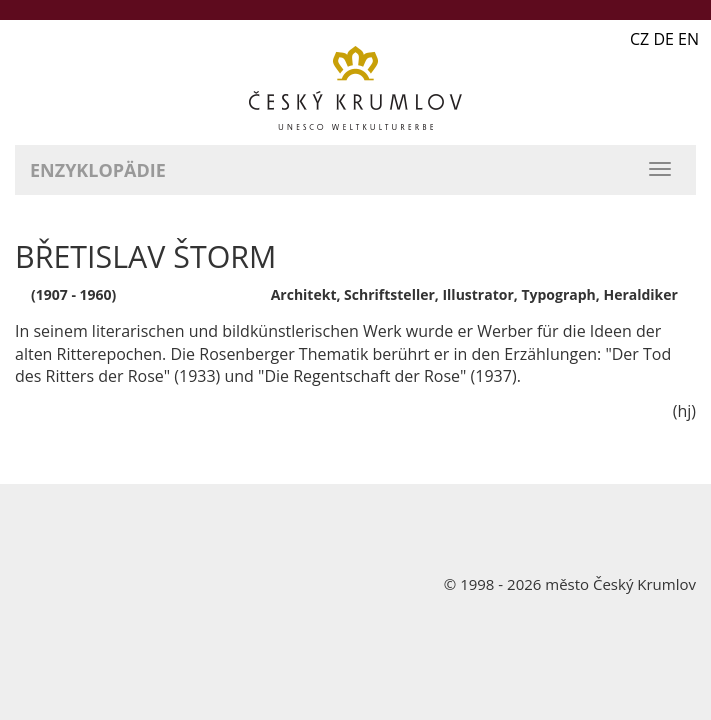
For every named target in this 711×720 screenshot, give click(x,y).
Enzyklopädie (98, 170)
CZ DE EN (664, 39)
